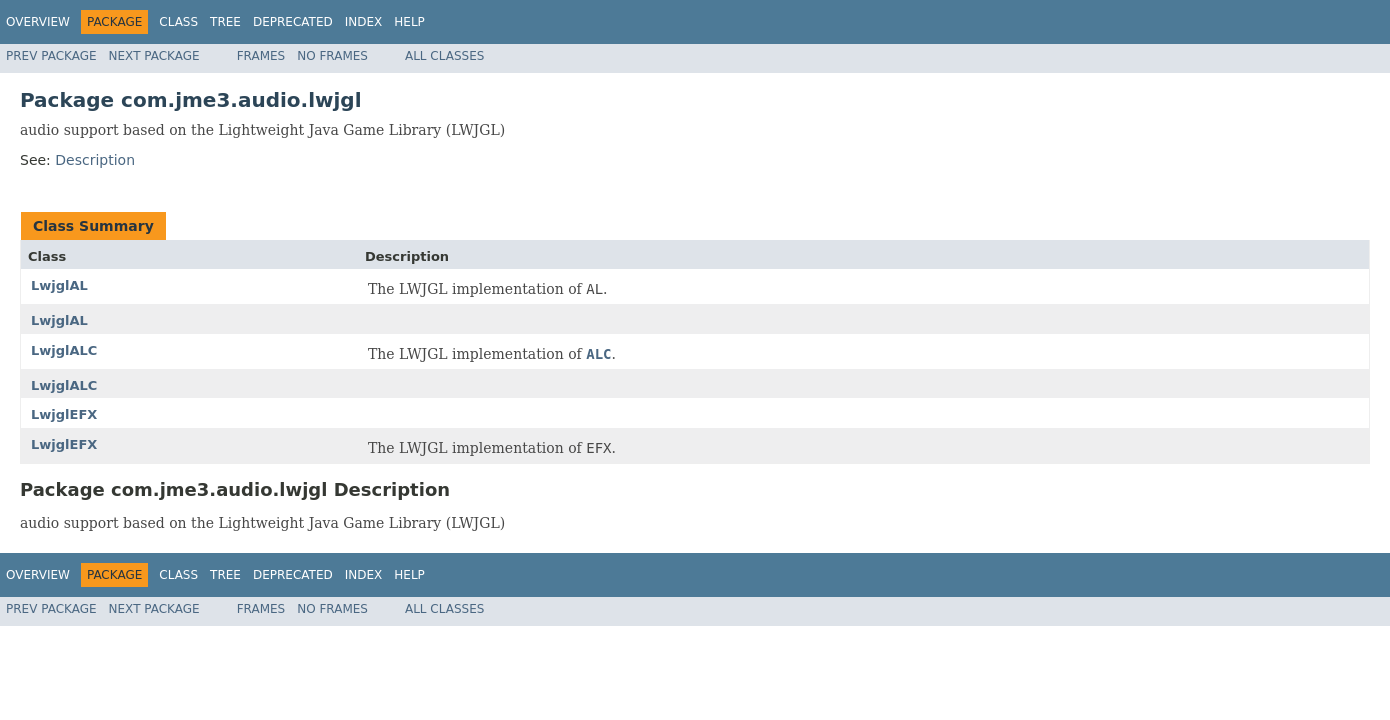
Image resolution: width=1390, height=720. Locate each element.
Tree (225, 22)
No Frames (332, 56)
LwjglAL (59, 285)
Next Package (154, 56)
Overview (38, 22)
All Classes (444, 56)
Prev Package (51, 56)
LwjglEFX (64, 414)
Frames (261, 56)
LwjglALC (64, 350)
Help (409, 22)
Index (364, 22)
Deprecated (293, 22)
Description (95, 160)
